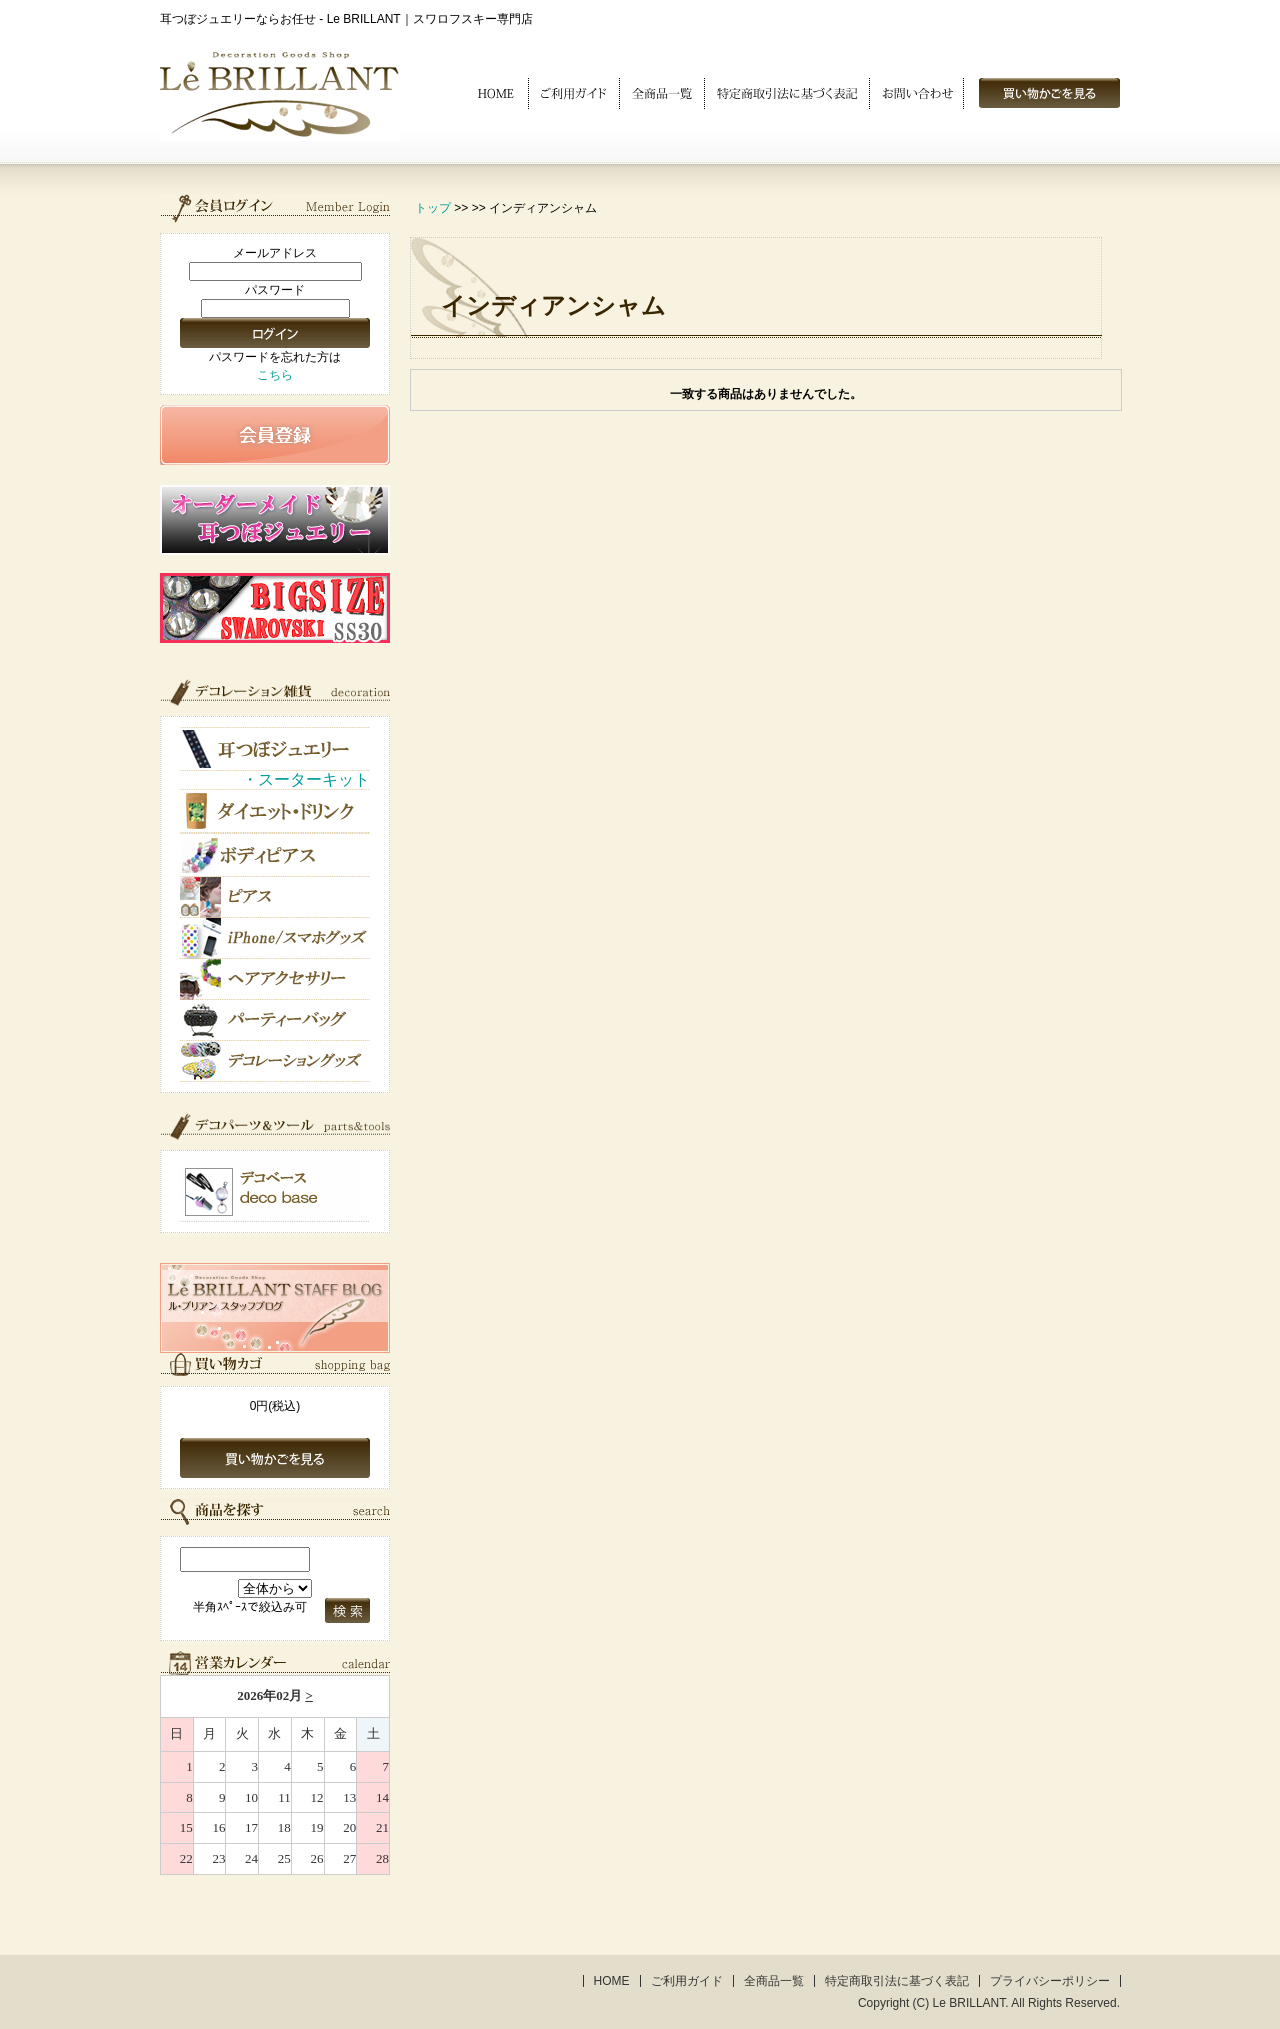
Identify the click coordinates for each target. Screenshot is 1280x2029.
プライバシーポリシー (1050, 1981)
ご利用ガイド (687, 1981)
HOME (612, 1981)
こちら (275, 375)
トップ (433, 208)
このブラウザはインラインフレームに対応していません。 (275, 1775)
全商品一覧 (774, 1981)
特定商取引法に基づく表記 (897, 1981)
